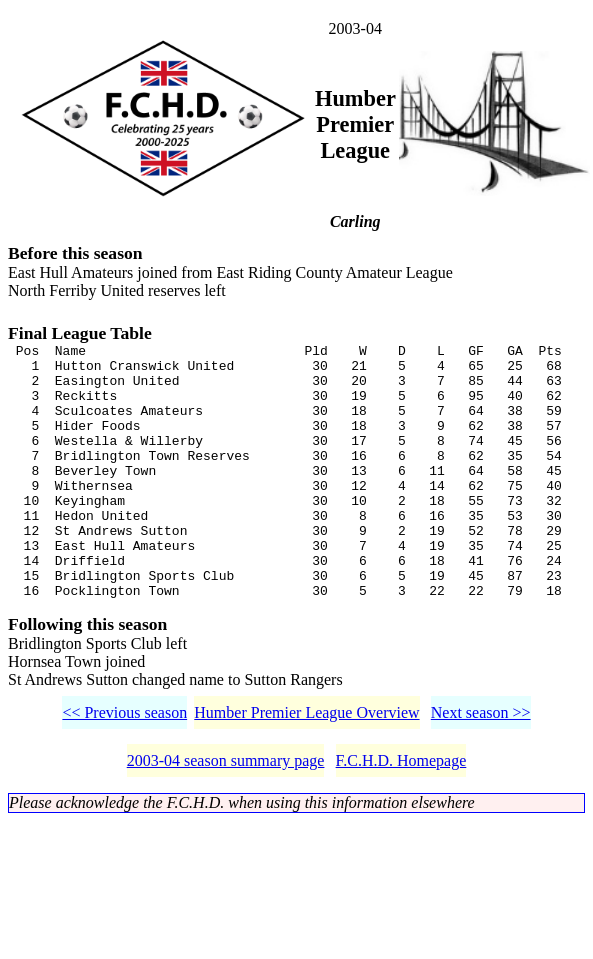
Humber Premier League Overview (306, 766)
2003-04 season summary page (226, 814)
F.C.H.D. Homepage (401, 814)
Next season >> (481, 766)
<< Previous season (124, 766)
